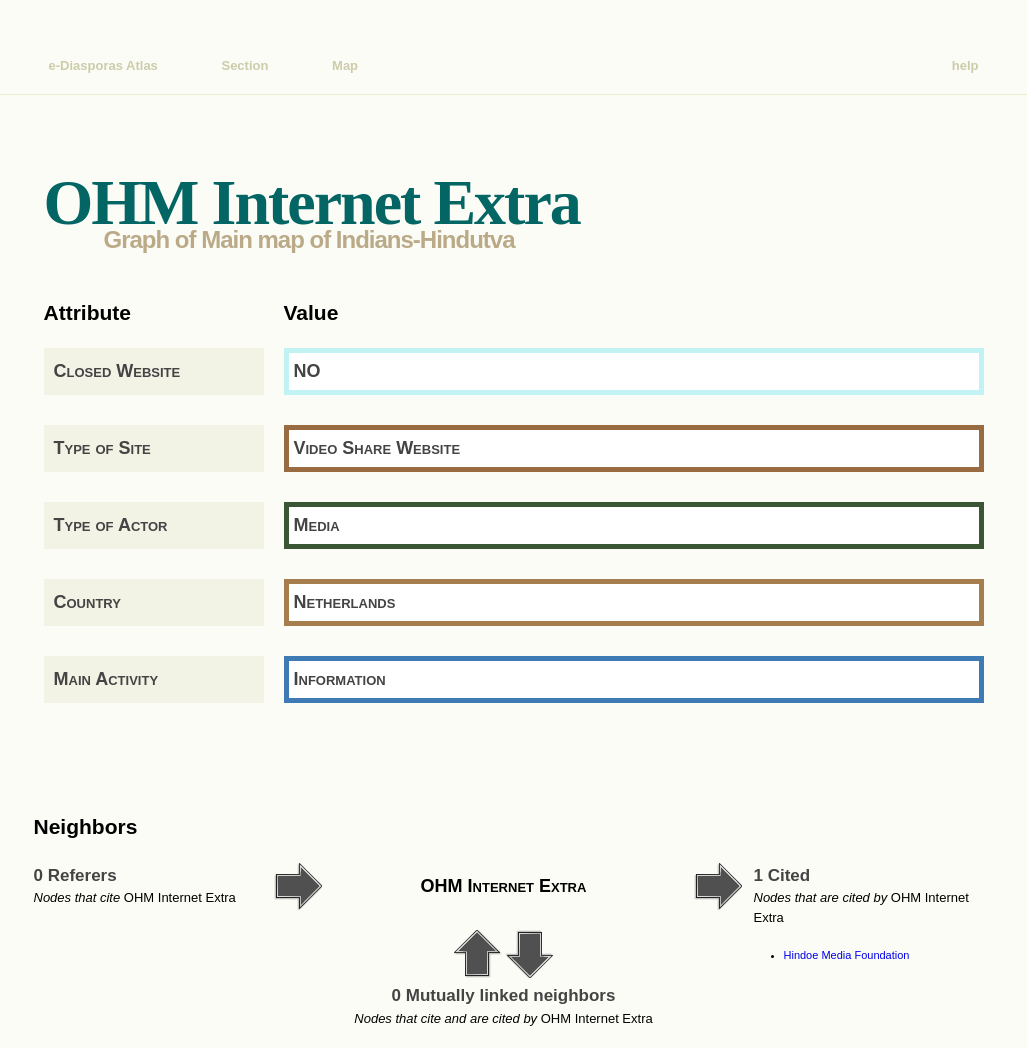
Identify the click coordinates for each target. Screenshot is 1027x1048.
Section (244, 65)
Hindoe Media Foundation (847, 955)
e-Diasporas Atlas (103, 65)
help (965, 65)
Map (345, 65)
